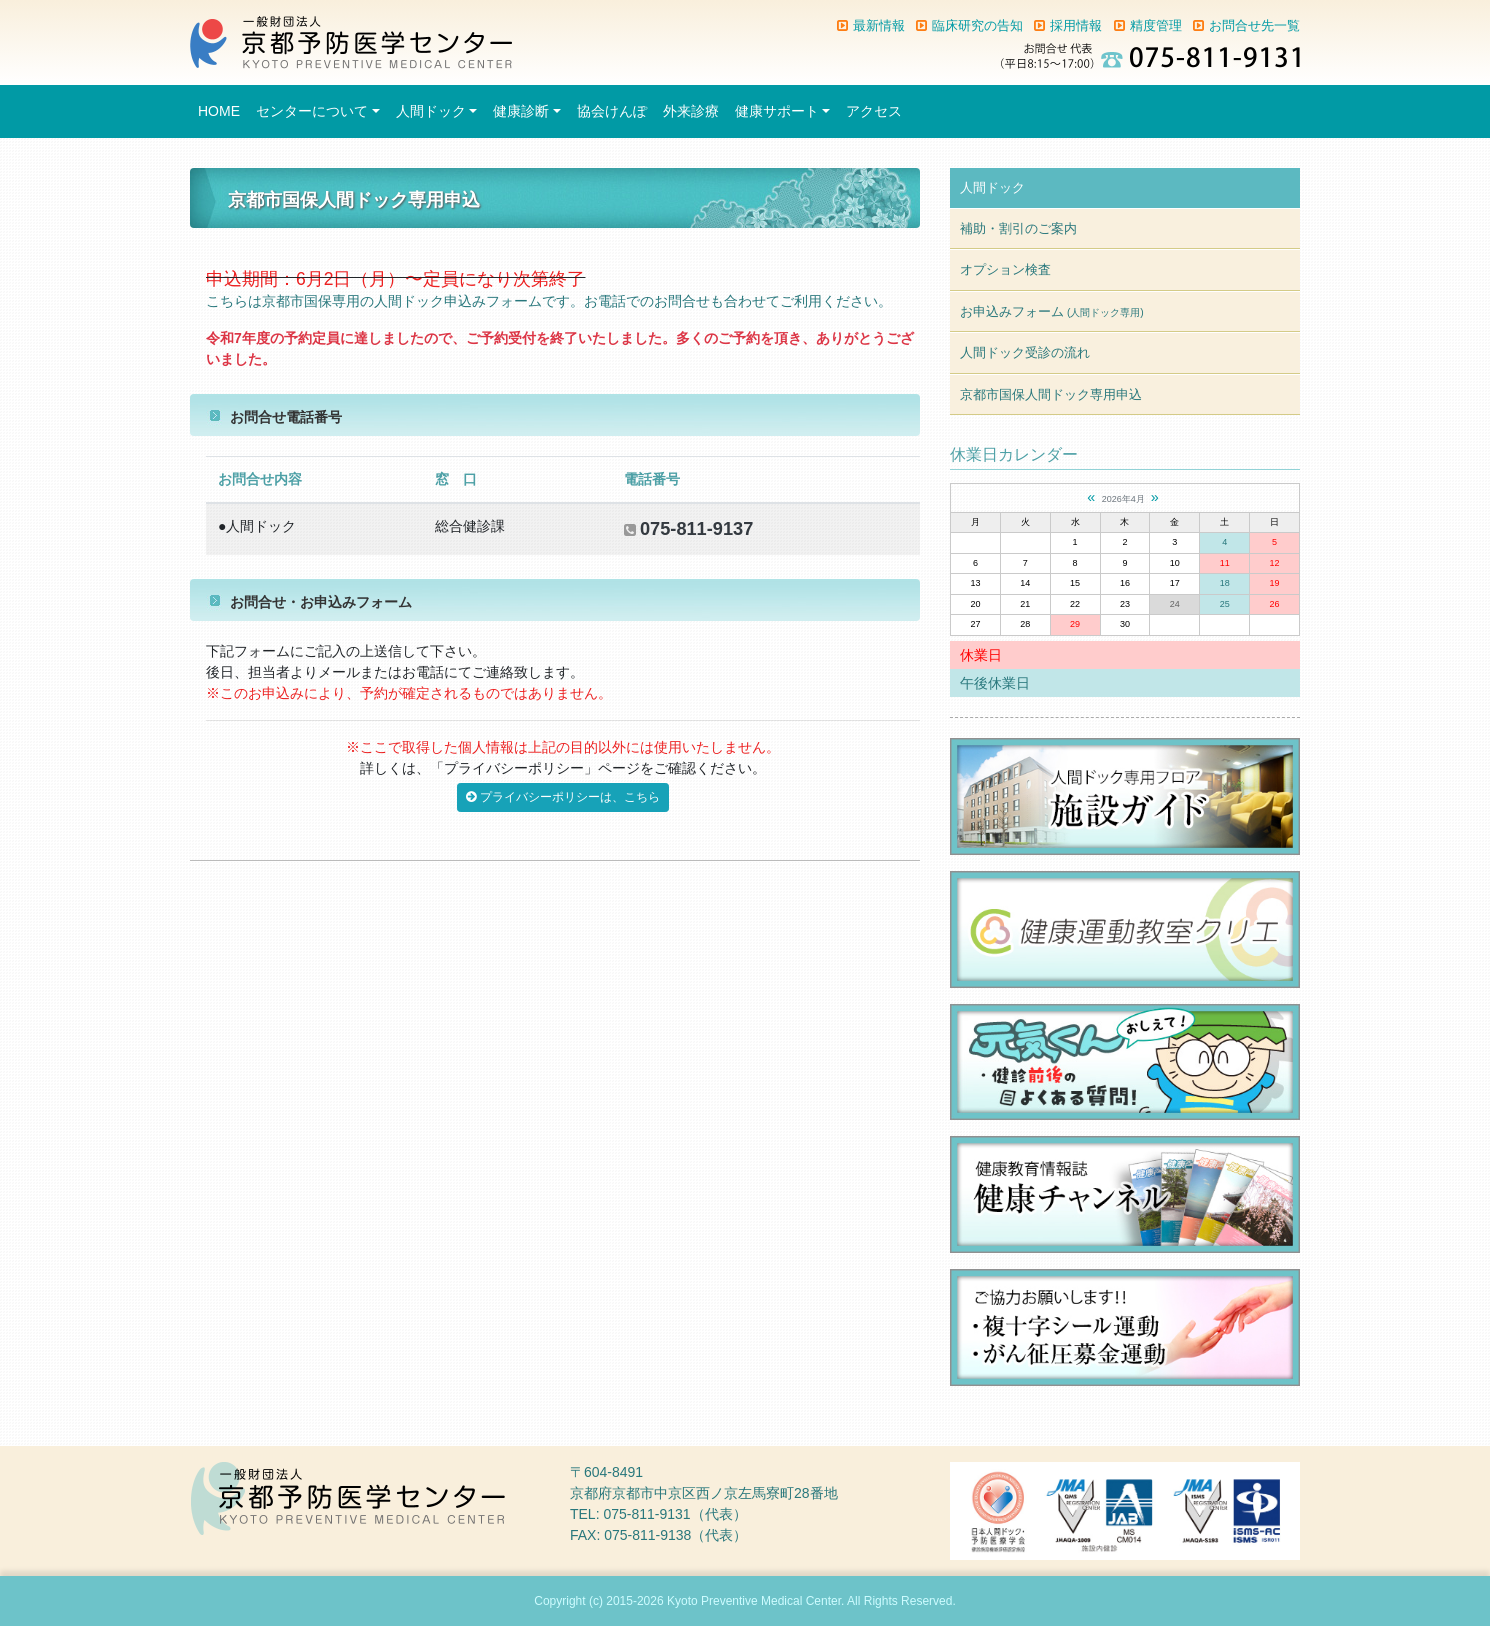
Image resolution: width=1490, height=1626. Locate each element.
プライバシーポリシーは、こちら (562, 797)
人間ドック (431, 111)
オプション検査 (1005, 269)
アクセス (874, 111)
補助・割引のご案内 (1018, 228)
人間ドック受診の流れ (1025, 352)
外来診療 (691, 111)
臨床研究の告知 (977, 25)
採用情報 (1076, 25)
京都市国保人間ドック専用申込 (1051, 394)
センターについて (312, 111)
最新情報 (879, 25)
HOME (219, 111)
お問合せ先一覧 (1254, 25)
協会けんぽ (612, 111)
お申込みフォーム (1052, 311)
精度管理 (1156, 25)
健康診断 (521, 111)
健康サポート (777, 111)
